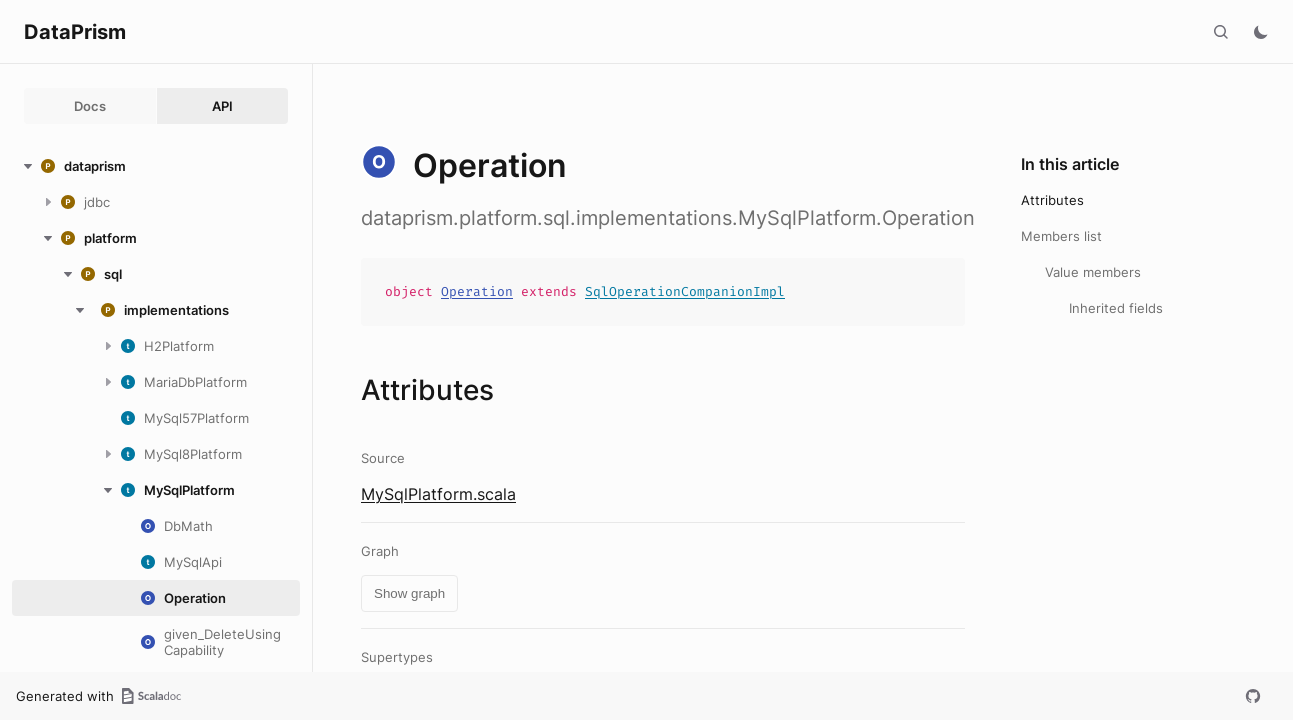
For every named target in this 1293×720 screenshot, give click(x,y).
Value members (1093, 272)
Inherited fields (1116, 308)
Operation (477, 291)
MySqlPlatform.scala (438, 494)
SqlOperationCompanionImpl (685, 291)
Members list (1061, 236)
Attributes (1052, 200)
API (222, 106)
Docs (90, 106)
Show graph (409, 593)
